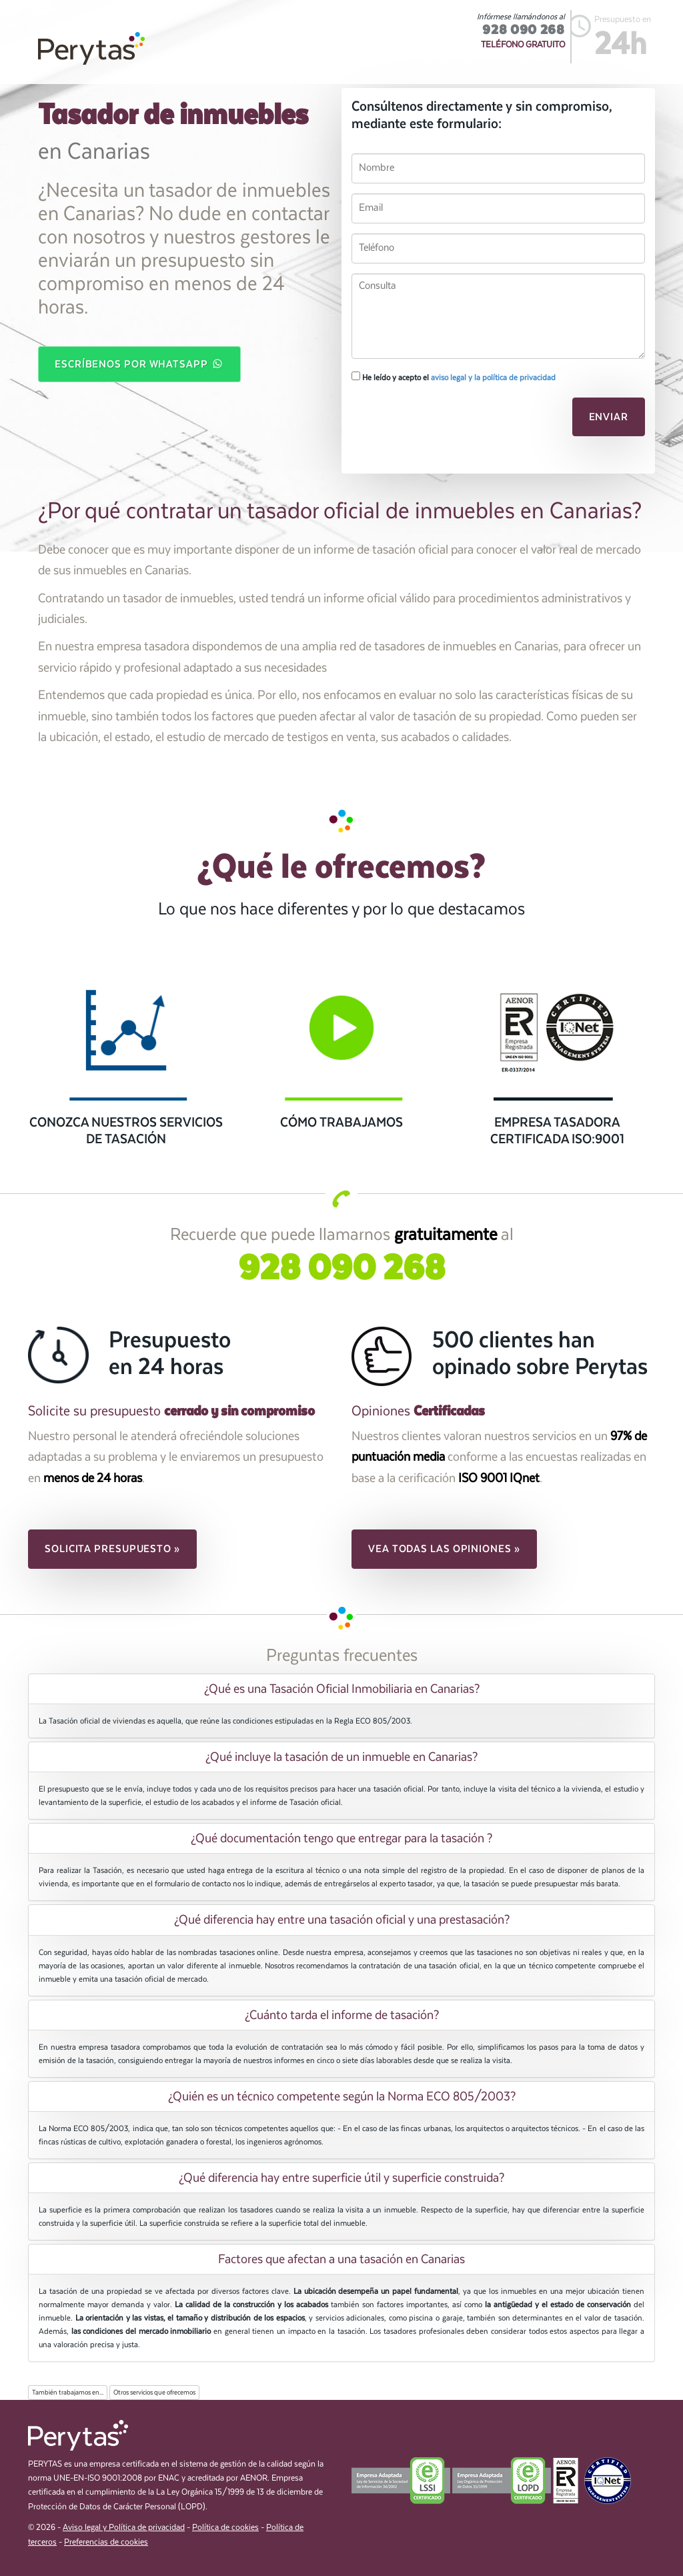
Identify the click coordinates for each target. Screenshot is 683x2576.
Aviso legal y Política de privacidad (124, 2528)
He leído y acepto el (454, 377)
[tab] (341, 1689)
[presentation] (443, 421)
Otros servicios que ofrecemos (154, 2393)
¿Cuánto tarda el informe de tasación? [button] (342, 2015)
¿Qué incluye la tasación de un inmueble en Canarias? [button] (341, 1757)
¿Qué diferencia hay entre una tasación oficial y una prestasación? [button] (342, 1919)
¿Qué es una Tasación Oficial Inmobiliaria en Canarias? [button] (342, 1689)
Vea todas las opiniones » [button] (444, 1549)
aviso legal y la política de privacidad (493, 377)
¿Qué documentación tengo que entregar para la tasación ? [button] (341, 1838)
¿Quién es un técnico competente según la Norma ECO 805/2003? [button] (342, 2096)
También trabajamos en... (67, 2393)
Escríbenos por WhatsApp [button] (139, 365)
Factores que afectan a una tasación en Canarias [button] (341, 2259)
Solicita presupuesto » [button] (112, 1549)
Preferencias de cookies (106, 2542)
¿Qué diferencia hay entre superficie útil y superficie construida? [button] (341, 2177)
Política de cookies (225, 2528)
